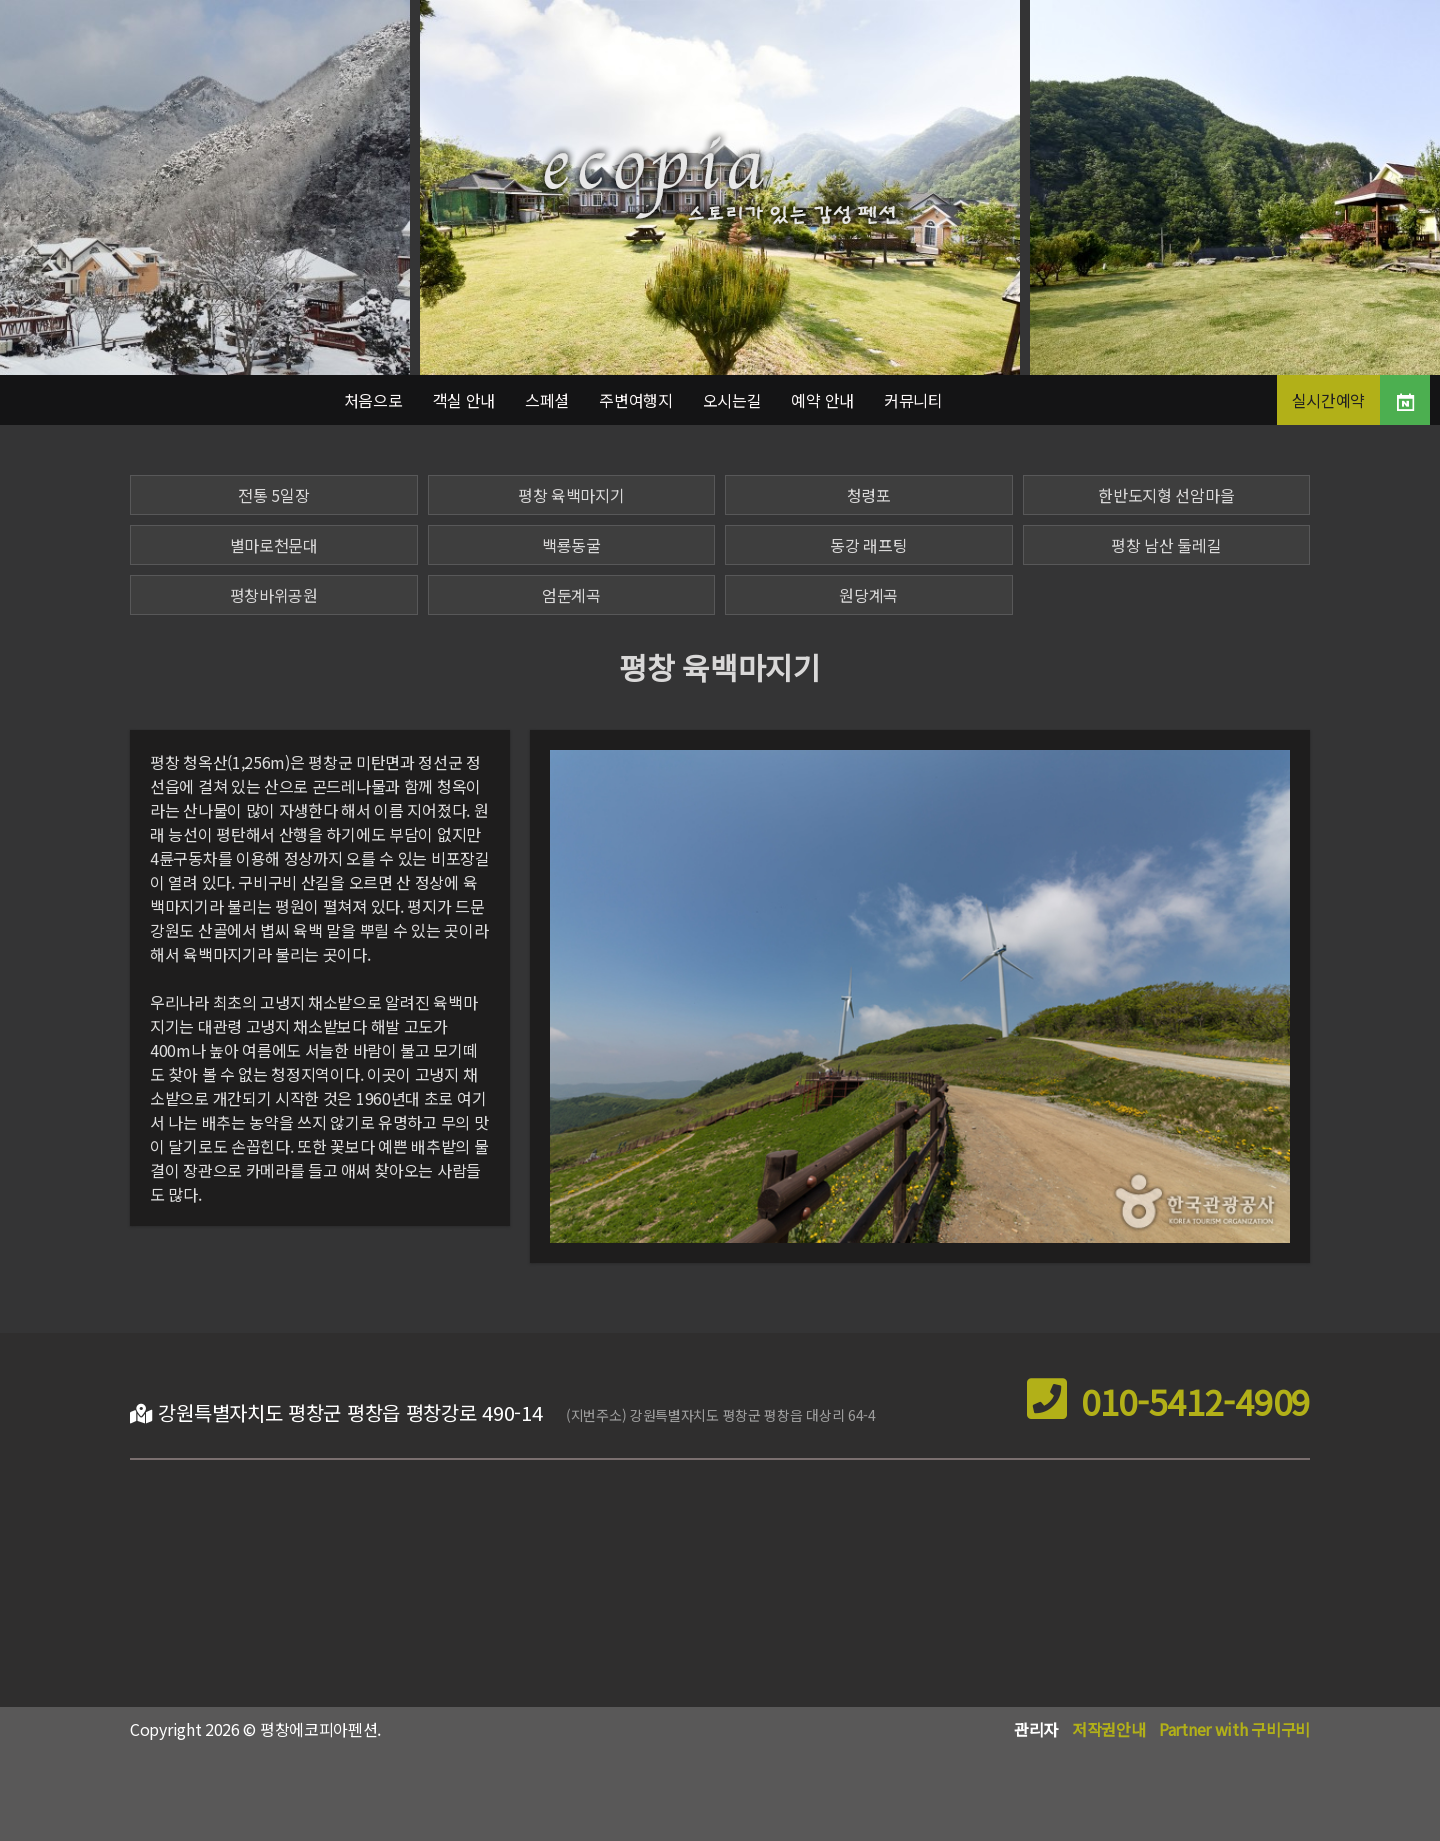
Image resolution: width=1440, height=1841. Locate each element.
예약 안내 (822, 400)
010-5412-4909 (1168, 1401)
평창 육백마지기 (571, 495)
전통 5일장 (273, 495)
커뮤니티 (913, 400)
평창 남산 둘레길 (1166, 545)
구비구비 (1280, 1729)
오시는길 (732, 400)
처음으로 (373, 400)
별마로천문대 (274, 545)
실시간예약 (1329, 400)
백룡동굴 (571, 545)
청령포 (869, 495)
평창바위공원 (274, 595)
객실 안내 (464, 400)
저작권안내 (1109, 1729)
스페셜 (547, 400)
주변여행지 (636, 400)
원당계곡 (868, 595)
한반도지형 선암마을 (1166, 495)
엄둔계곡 (571, 595)
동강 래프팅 (868, 545)
